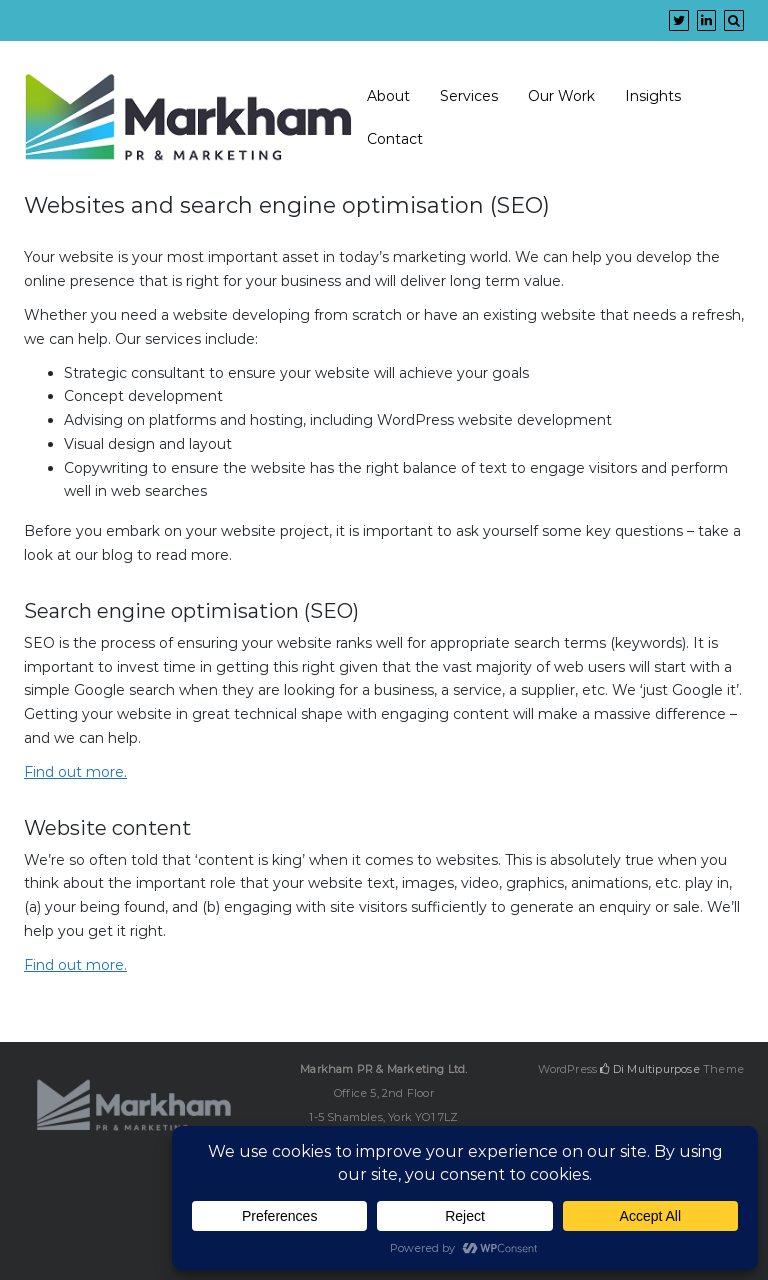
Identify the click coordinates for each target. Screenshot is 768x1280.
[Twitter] (679, 20)
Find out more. (75, 772)
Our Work (561, 96)
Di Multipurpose (649, 1069)
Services (469, 96)
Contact (395, 139)
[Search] (734, 20)
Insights (653, 96)
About (388, 96)
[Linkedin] (706, 20)
